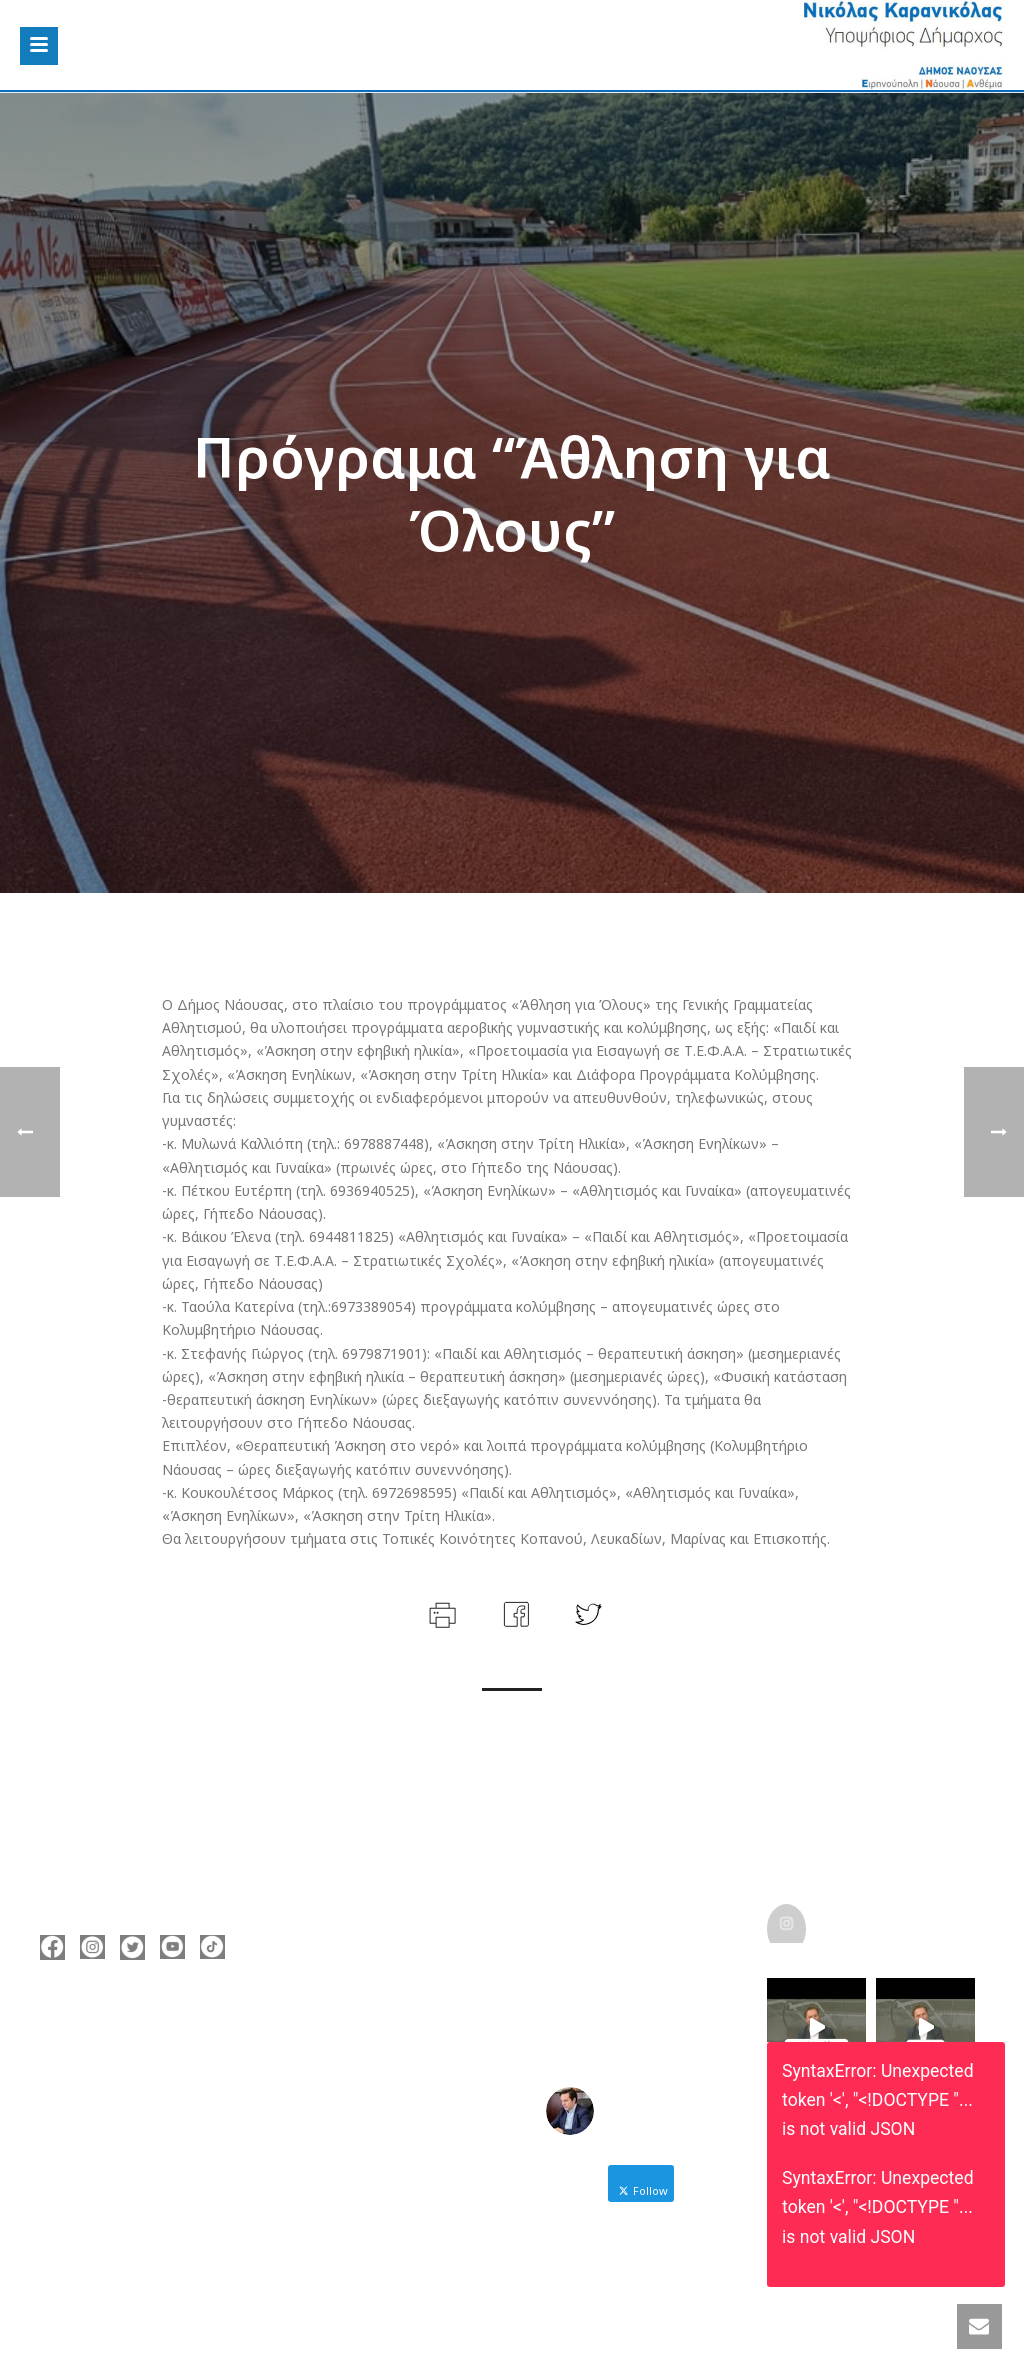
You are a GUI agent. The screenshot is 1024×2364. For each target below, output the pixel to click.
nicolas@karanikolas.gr (148, 2120)
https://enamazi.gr (132, 2150)
